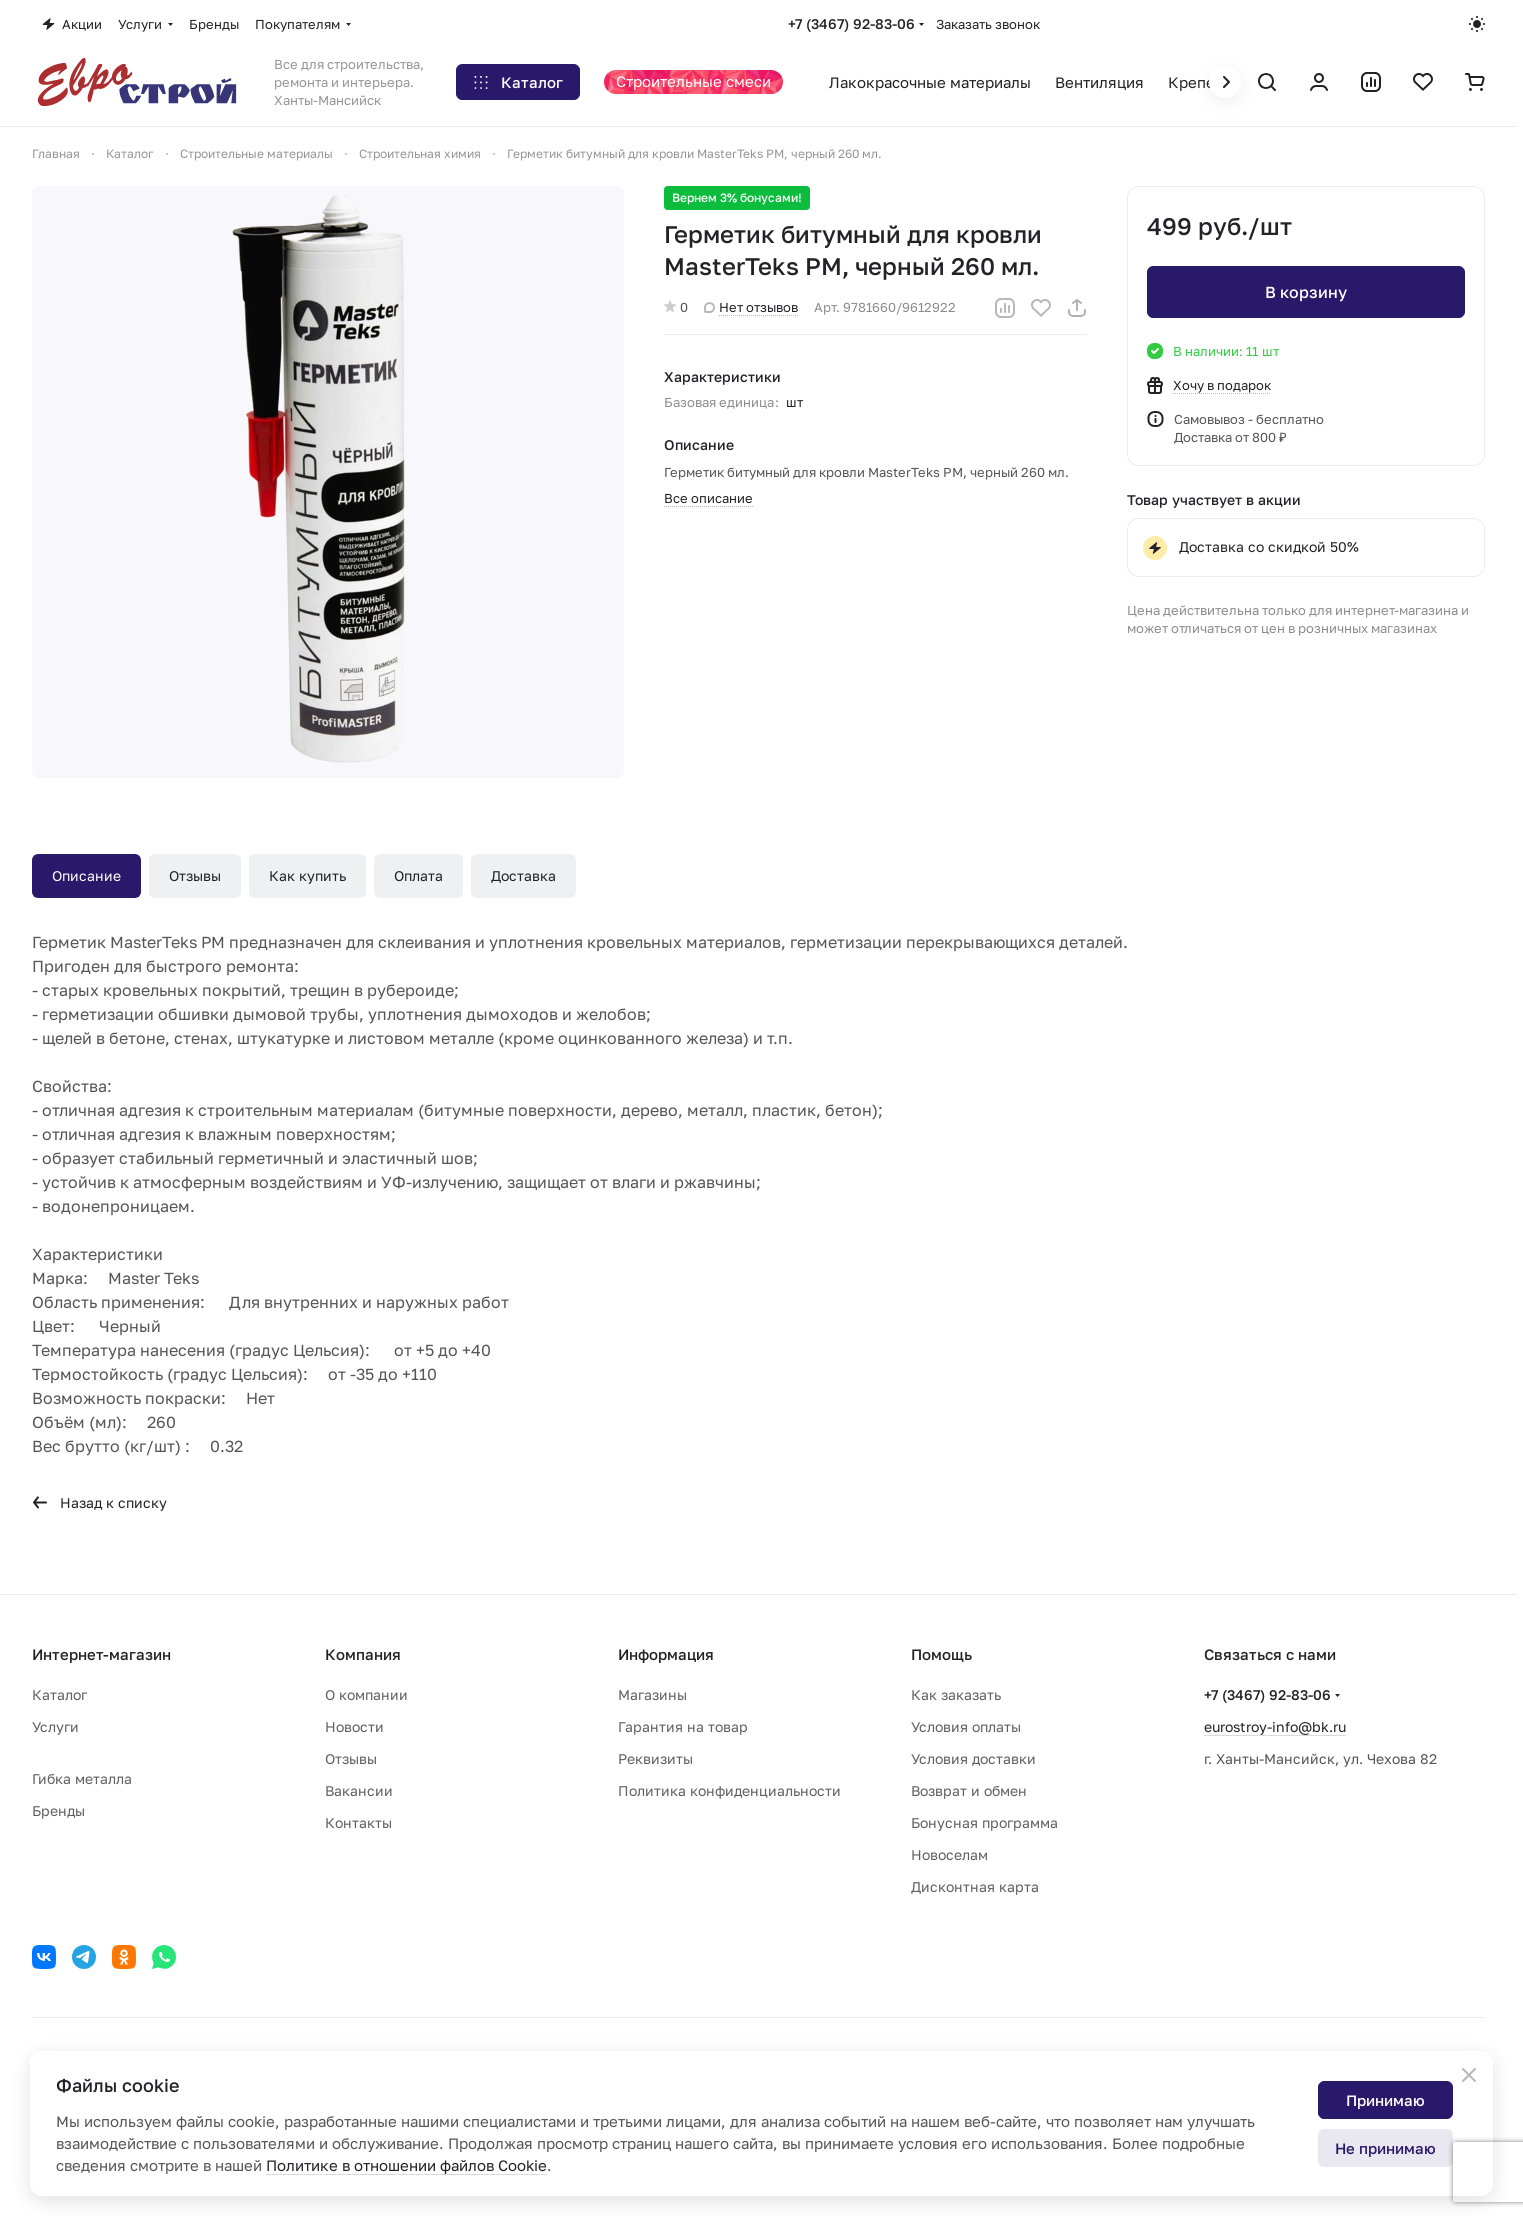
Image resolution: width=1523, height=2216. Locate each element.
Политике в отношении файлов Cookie (406, 2165)
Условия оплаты (966, 1726)
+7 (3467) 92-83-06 (851, 23)
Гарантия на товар (683, 1726)
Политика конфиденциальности (729, 1790)
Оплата (418, 875)
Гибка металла (82, 1778)
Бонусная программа (984, 1822)
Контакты (358, 1822)
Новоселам (949, 1854)
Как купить (307, 875)
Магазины (652, 1694)
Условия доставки (973, 1758)
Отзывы (195, 875)
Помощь (941, 1654)
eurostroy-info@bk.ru (1275, 1726)
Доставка (523, 875)
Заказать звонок (988, 24)
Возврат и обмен (969, 1790)
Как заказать (956, 1694)
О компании (366, 1694)
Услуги (55, 1726)
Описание (86, 875)
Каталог (59, 1694)
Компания (363, 1654)
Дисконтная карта (975, 1886)
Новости (354, 1726)
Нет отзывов (751, 307)
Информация (666, 1654)
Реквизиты (655, 1758)
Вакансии (359, 1790)
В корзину (1306, 292)
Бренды (58, 1810)
